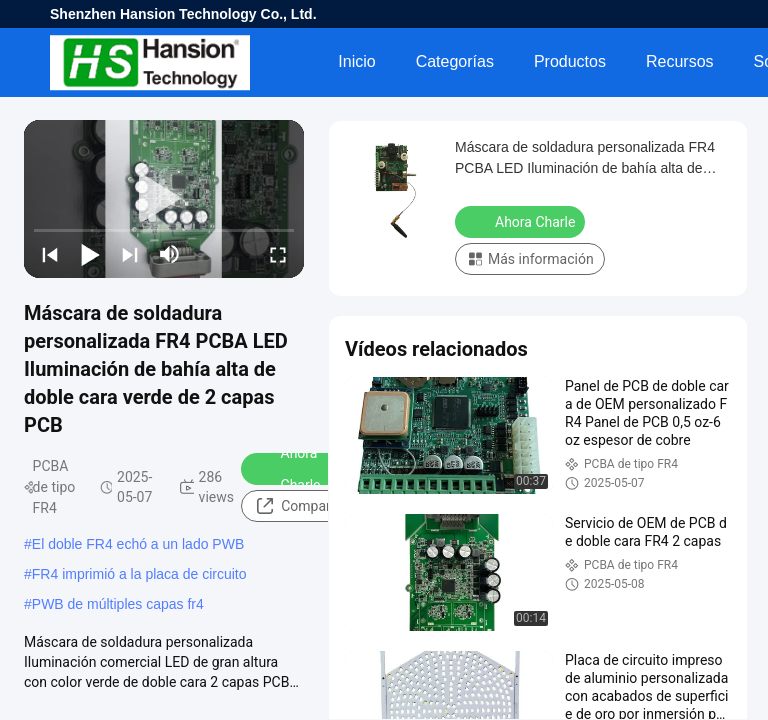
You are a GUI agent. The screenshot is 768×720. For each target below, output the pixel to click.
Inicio (356, 61)
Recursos (680, 61)
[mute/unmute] (170, 254)
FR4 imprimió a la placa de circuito (139, 574)
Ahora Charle (288, 469)
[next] (130, 254)
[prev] (50, 254)
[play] (164, 199)
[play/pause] (90, 254)
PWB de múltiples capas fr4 (118, 604)
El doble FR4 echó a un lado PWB (138, 544)
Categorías (455, 61)
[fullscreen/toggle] (278, 254)
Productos (570, 61)
